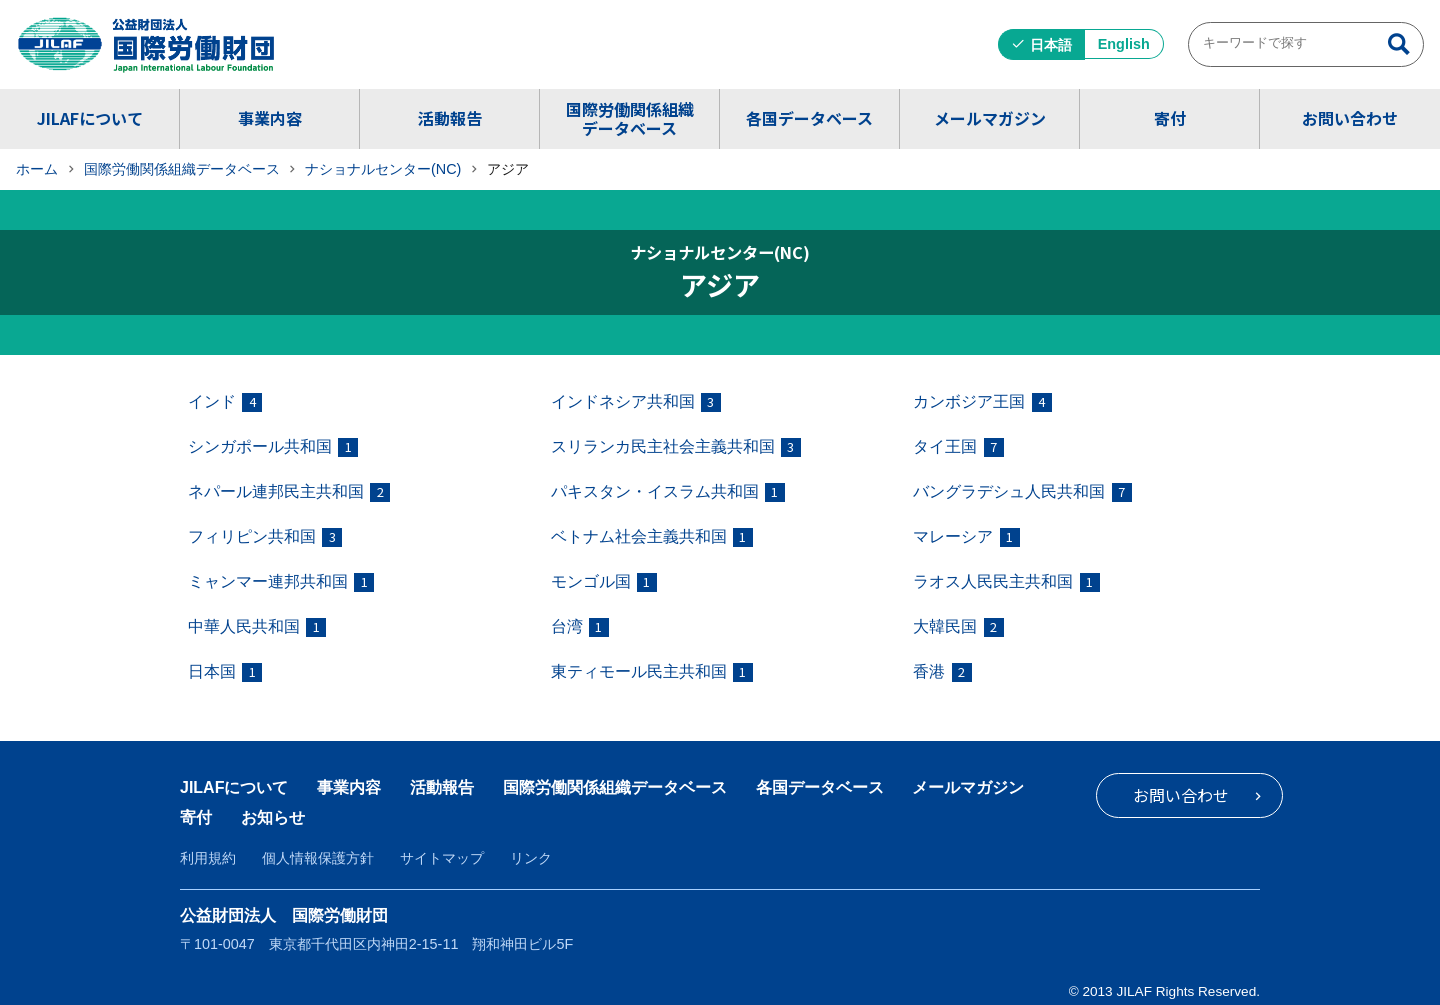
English (1124, 44)
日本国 (225, 672)
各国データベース (809, 118)
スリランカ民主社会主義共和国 (676, 447)
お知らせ (273, 817)
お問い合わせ (1350, 118)
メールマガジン (990, 118)
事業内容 (270, 118)
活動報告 (450, 118)
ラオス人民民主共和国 (1006, 582)
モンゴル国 (604, 582)
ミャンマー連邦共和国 (281, 582)
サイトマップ (442, 858)
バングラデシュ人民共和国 (1022, 492)
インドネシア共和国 (636, 402)
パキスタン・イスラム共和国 (668, 492)
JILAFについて (90, 118)
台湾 (580, 627)
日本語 (1051, 45)
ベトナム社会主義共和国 (652, 537)
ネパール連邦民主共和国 (289, 492)
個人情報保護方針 (318, 858)
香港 (942, 672)
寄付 (1170, 118)
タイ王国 (958, 447)
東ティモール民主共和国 (652, 672)
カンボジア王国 (982, 402)
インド (225, 402)
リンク (531, 858)
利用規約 (208, 858)
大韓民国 (958, 627)
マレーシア (966, 537)
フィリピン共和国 (265, 537)
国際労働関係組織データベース (630, 118)
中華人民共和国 (257, 627)
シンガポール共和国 (273, 447)
